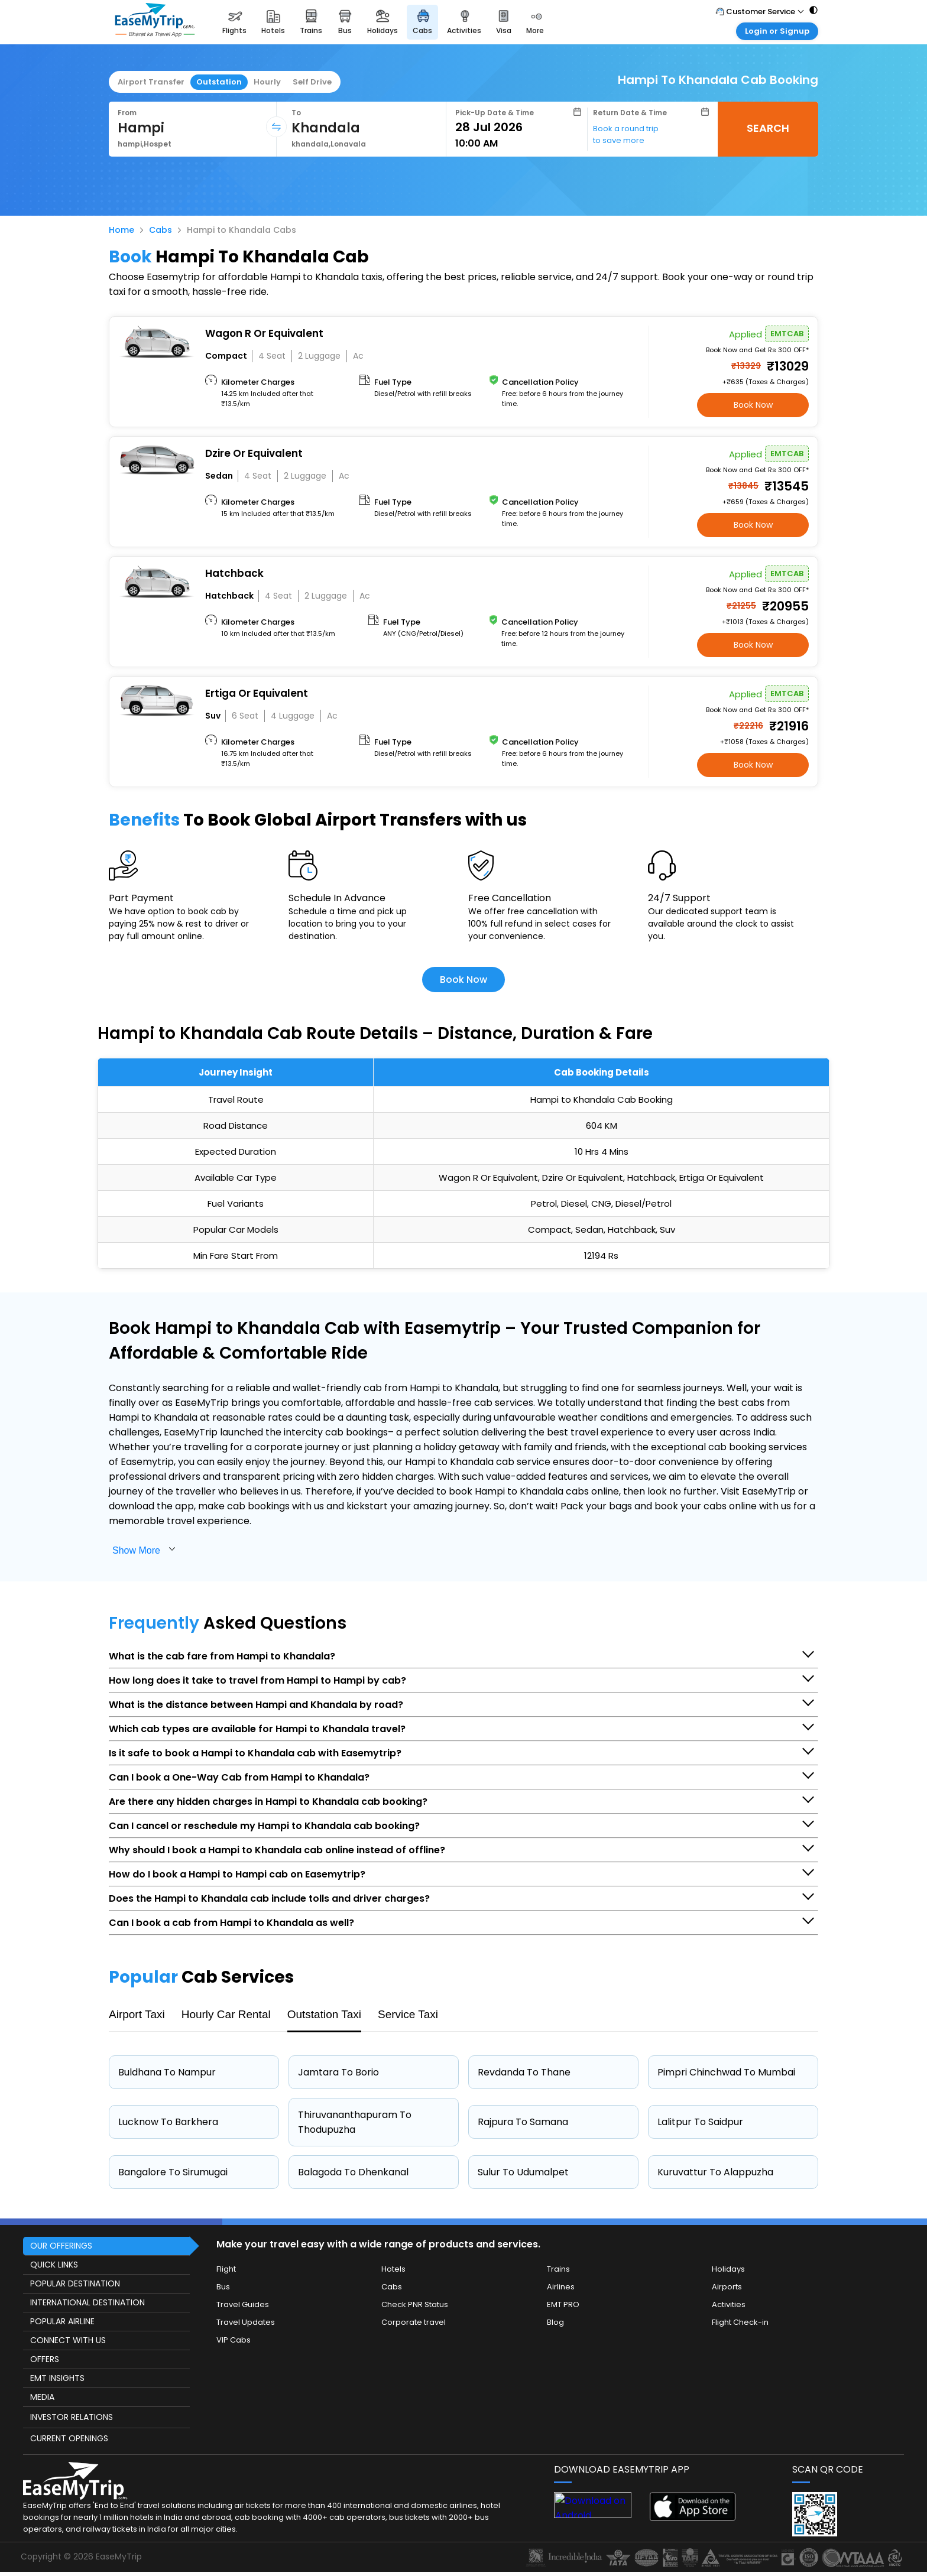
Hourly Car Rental (226, 2014)
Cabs (160, 230)
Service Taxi (408, 2014)
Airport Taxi (137, 2014)
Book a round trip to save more (626, 134)
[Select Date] (518, 127)
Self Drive (312, 81)
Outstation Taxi (324, 2014)
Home (121, 230)
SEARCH (768, 128)
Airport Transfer (151, 81)
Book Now (753, 405)
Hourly (267, 81)
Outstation (219, 81)
